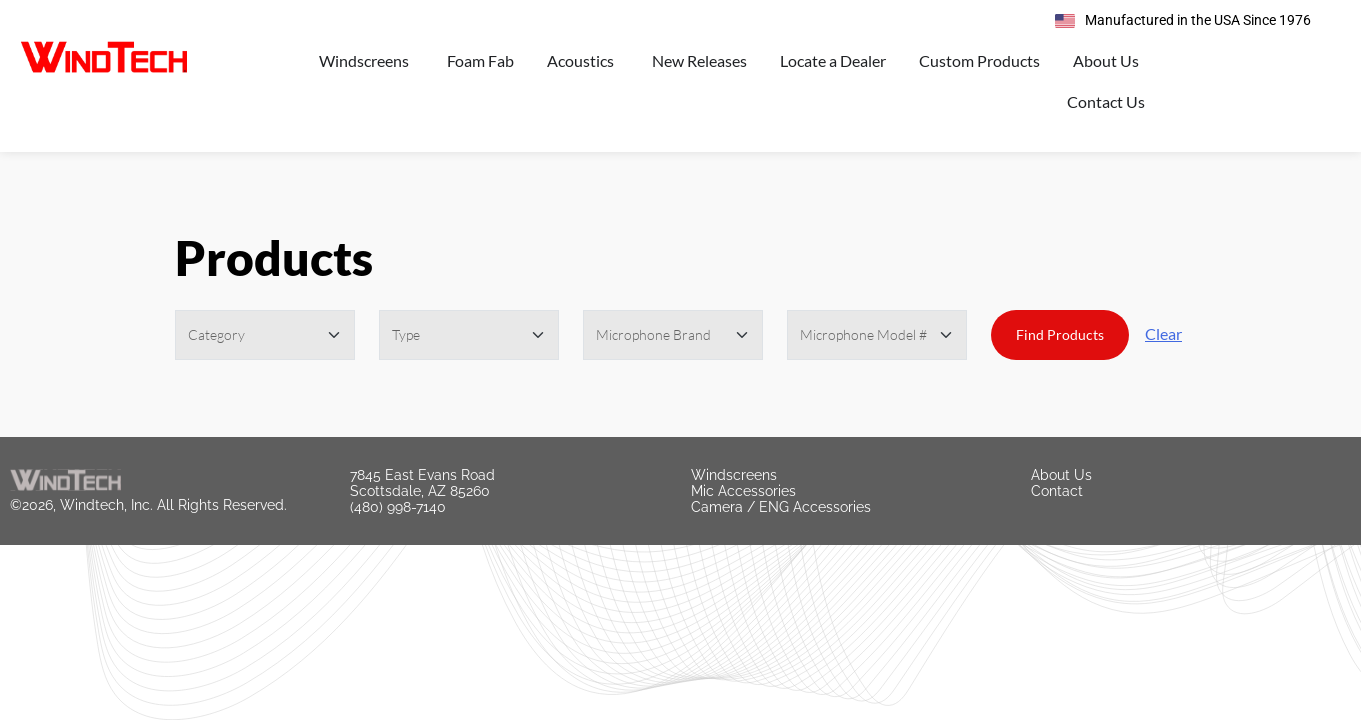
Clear (1163, 333)
